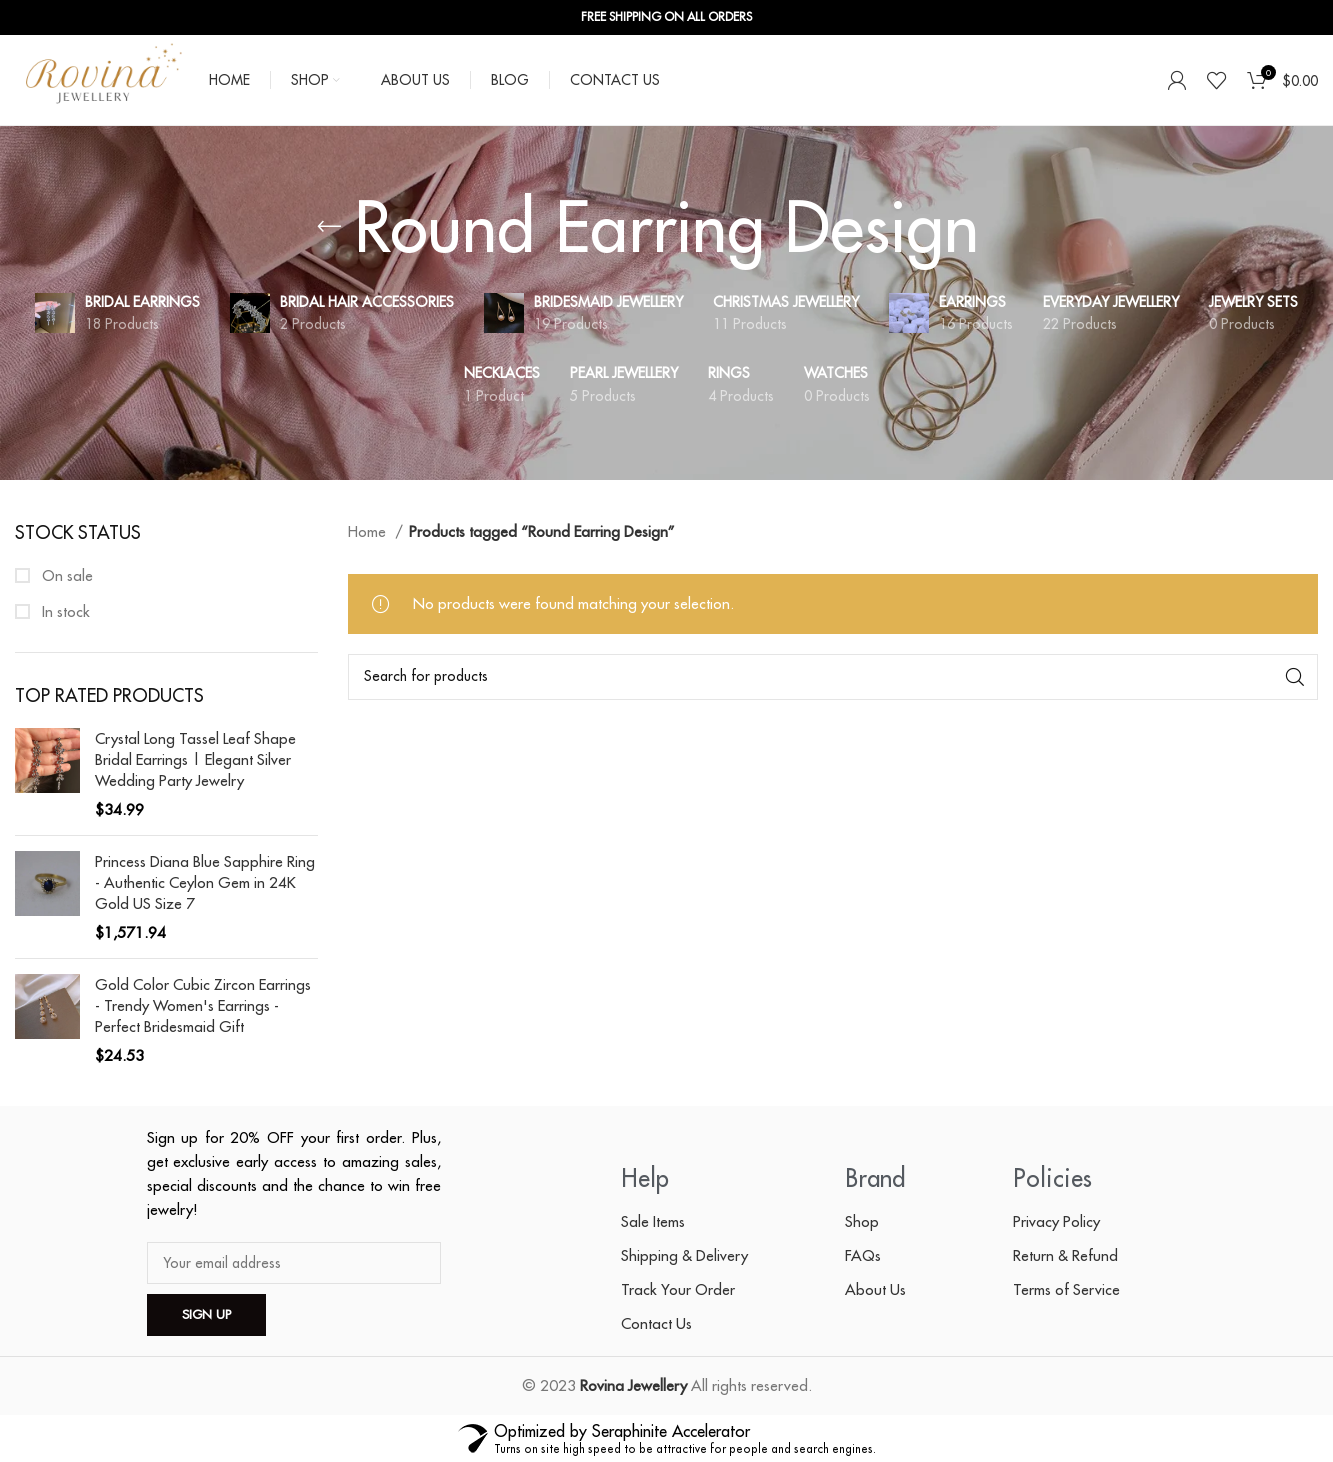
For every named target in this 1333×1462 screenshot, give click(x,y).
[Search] (833, 677)
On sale (65, 575)
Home (369, 531)
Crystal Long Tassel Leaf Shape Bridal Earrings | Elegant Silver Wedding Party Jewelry (195, 759)
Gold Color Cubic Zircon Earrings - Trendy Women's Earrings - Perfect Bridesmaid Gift (203, 1005)
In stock (64, 611)
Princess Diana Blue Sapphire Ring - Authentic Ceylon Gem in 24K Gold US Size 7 (205, 882)
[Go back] (329, 227)
